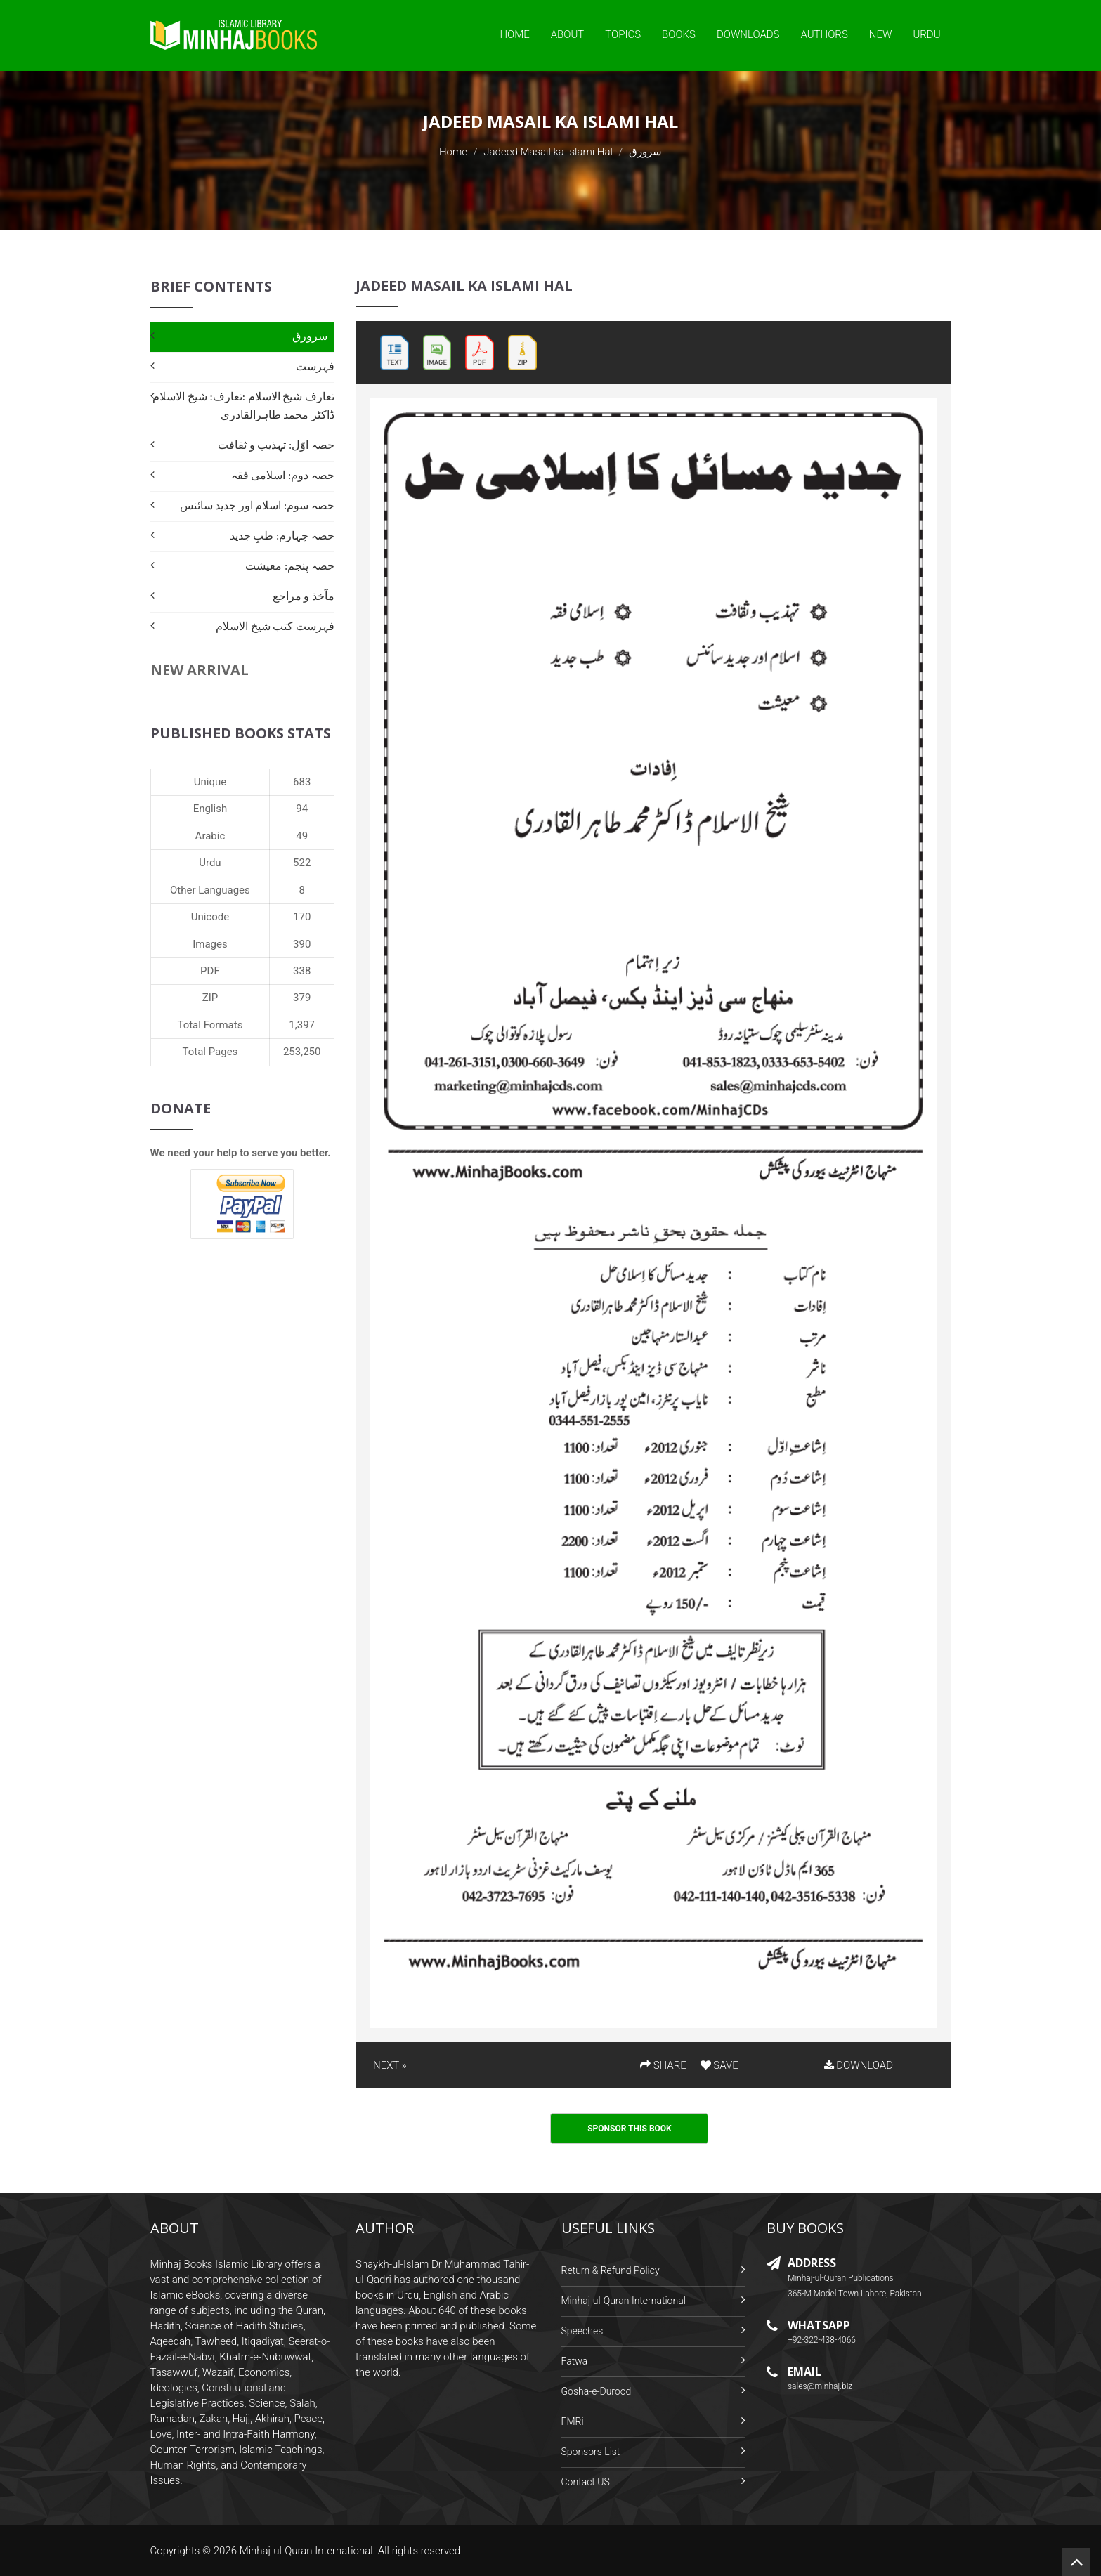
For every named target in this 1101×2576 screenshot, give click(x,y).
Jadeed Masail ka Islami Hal (548, 151)
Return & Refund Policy (610, 2270)
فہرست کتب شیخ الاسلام (275, 626)
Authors (824, 34)
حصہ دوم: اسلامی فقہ (282, 475)
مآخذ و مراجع (303, 596)
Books (679, 34)
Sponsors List (590, 2451)
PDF (210, 971)
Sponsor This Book (629, 2128)
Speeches (582, 2330)
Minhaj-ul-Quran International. (308, 2550)
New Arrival (199, 669)
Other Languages (210, 890)
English (210, 808)
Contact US (585, 2481)
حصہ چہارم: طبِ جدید (282, 535)
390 (302, 944)
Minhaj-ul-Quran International (623, 2300)
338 (302, 971)
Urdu (926, 34)
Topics (623, 34)
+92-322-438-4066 (822, 2340)
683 (302, 782)
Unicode (210, 916)
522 (302, 862)
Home (514, 34)
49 (302, 836)
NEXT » (389, 2065)
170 (302, 916)
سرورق (309, 336)
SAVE (719, 2065)
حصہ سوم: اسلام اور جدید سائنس (257, 505)
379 (302, 997)
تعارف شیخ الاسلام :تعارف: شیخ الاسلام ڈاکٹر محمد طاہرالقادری (243, 405)
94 (302, 808)
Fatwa (574, 2361)
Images (210, 944)
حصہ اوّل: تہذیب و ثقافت (276, 445)
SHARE (663, 2065)
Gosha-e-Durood (596, 2391)
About (568, 34)
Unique (210, 782)
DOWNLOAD (858, 2065)
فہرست (315, 366)
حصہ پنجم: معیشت (289, 566)
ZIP (210, 997)
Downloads (748, 34)
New (880, 34)
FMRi (572, 2421)
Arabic (210, 836)
